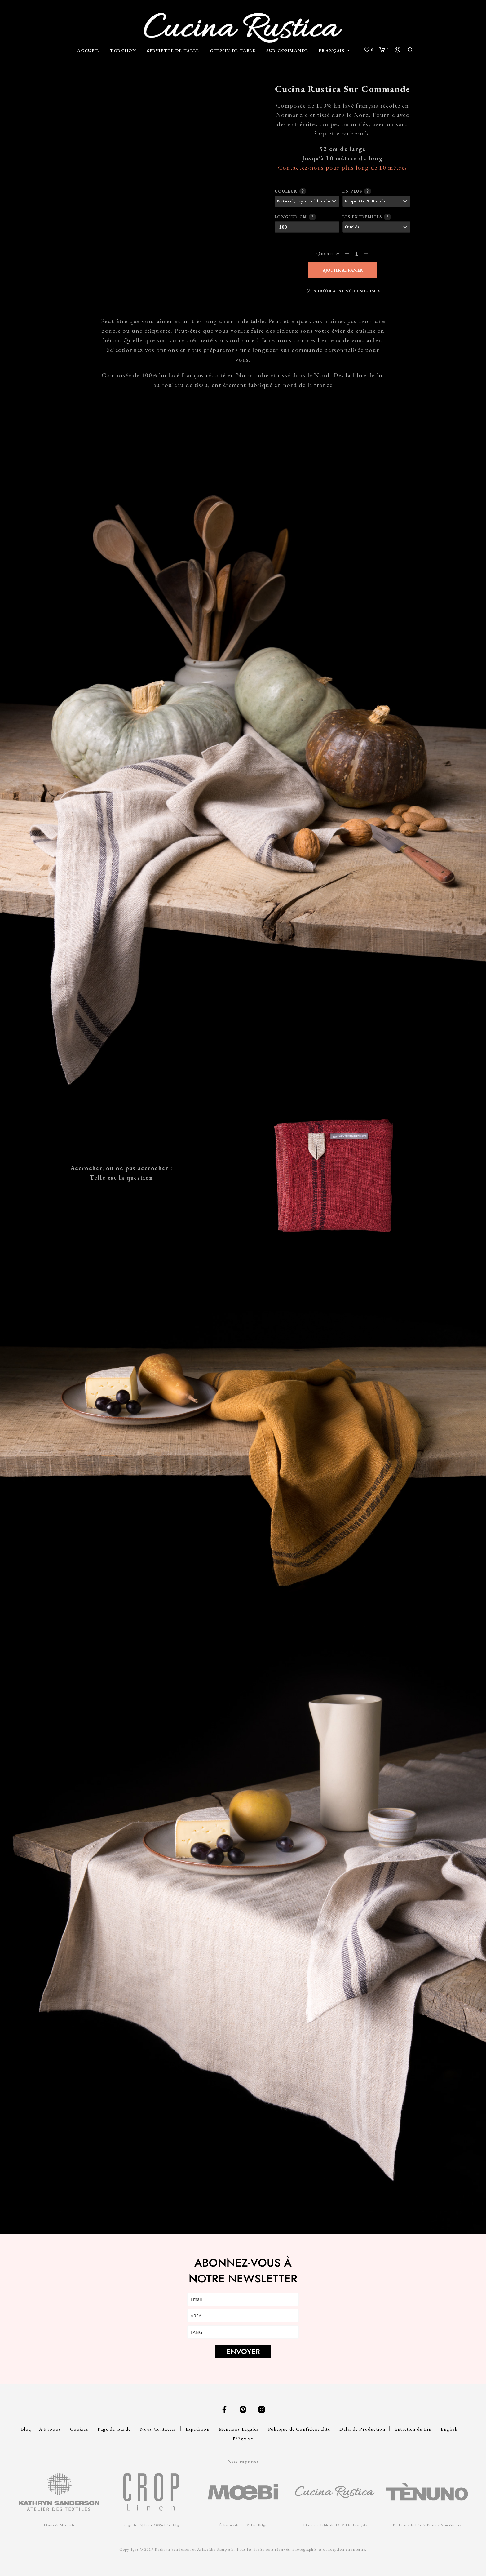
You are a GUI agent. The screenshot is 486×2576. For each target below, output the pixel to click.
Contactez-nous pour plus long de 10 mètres (342, 167)
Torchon (123, 50)
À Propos (50, 2429)
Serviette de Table (173, 50)
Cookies (79, 2429)
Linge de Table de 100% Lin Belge (151, 2525)
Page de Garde (114, 2429)
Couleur (289, 190)
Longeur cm (294, 216)
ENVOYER (243, 2351)
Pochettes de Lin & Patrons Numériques (427, 2525)
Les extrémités (365, 216)
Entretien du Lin (413, 2429)
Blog (26, 2429)
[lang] (243, 2332)
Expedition (198, 2429)
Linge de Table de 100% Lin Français (335, 2525)
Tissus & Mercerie (59, 2525)
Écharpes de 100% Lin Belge (243, 2525)
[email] (243, 2299)
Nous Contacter (158, 2429)
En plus (355, 190)
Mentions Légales (239, 2429)
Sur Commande (287, 50)
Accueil (88, 50)
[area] (243, 2315)
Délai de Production (362, 2429)
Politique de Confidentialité (299, 2429)
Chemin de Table (232, 50)
